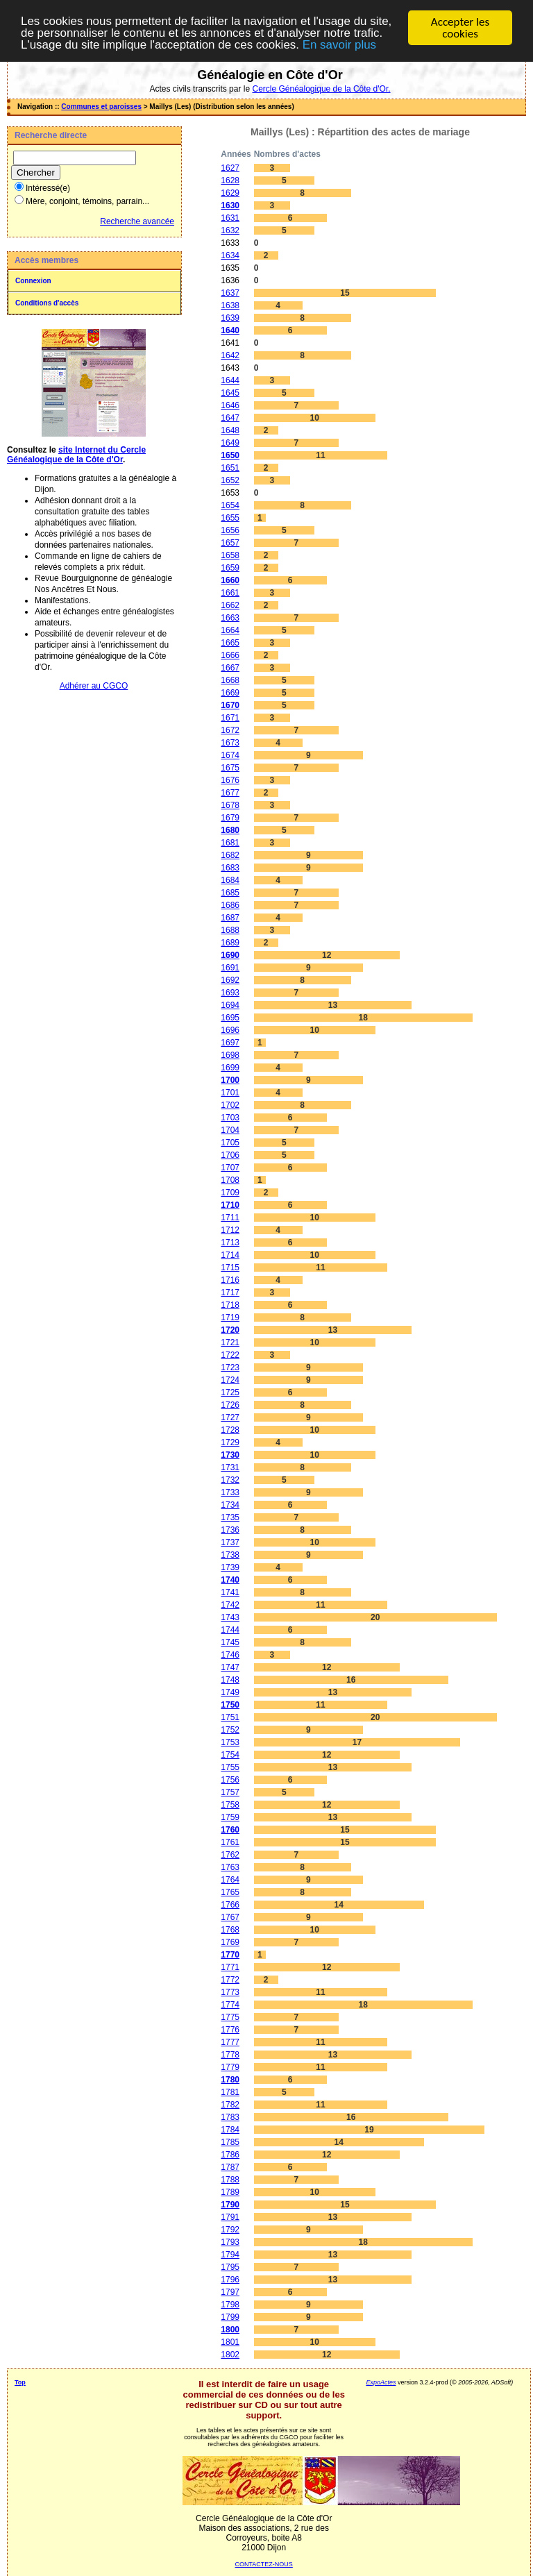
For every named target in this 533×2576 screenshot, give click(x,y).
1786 (230, 2155)
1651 (230, 468)
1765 (230, 1892)
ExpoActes (381, 2382)
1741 (230, 1592)
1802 (230, 2354)
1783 (230, 2117)
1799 (230, 2317)
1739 (230, 1567)
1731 (230, 1467)
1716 (230, 1280)
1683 (230, 868)
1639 (230, 318)
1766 (230, 1905)
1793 (230, 2242)
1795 (230, 2267)
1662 (230, 605)
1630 (230, 205)
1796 (230, 2279)
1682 (230, 855)
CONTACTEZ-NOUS (264, 2564)
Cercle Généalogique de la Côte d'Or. (321, 89)
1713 (230, 1242)
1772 (230, 1980)
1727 (230, 1417)
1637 (230, 293)
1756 (230, 1780)
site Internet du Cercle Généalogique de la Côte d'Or (76, 454)
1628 (230, 180)
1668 (230, 680)
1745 (230, 1642)
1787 (230, 2167)
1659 (230, 568)
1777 (230, 2042)
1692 (230, 980)
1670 (230, 705)
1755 (230, 1767)
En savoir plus (340, 46)
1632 (230, 230)
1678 (230, 805)
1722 (230, 1355)
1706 (230, 1155)
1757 (230, 1792)
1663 (230, 618)
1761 (230, 1842)
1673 (230, 743)
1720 (230, 1330)
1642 (230, 355)
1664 (230, 630)
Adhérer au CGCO (94, 686)
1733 (230, 1492)
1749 (230, 1692)
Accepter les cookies (460, 28)
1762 (230, 1855)
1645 (230, 393)
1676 (230, 780)
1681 (230, 843)
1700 (230, 1080)
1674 (230, 755)
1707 (230, 1167)
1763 (230, 1867)
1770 (230, 1955)
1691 (230, 968)
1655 (230, 518)
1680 (230, 830)
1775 (230, 2017)
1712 (230, 1230)
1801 (230, 2342)
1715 (230, 1267)
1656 (230, 530)
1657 (230, 543)
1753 (230, 1742)
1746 (230, 1655)
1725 (230, 1392)
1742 (230, 1605)
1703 (230, 1117)
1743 (230, 1617)
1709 (230, 1192)
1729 (230, 1442)
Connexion (33, 281)
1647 (230, 418)
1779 (230, 2067)
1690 (230, 955)
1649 (230, 443)
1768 (230, 1930)
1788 (230, 2179)
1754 (230, 1755)
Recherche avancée (137, 221)
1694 (230, 1005)
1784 (230, 2130)
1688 (230, 930)
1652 (230, 480)
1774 (230, 2005)
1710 (230, 1205)
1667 (230, 668)
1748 (230, 1680)
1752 (230, 1730)
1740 (230, 1580)
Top (20, 2382)
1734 (230, 1505)
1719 (230, 1317)
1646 (230, 405)
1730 (230, 1455)
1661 (230, 593)
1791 (230, 2217)
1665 (230, 643)
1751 (230, 1717)
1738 (230, 1555)
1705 (230, 1142)
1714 (230, 1255)
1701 (230, 1092)
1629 (230, 193)
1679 (230, 818)
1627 (230, 168)
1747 (230, 1667)
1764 (230, 1880)
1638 (230, 305)
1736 (230, 1530)
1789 (230, 2192)
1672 (230, 730)
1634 (230, 255)
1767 (230, 1917)
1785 (230, 2142)
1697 (230, 1042)
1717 (230, 1292)
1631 (230, 218)
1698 (230, 1055)
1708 (230, 1180)
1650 (230, 455)
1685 (230, 893)
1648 (230, 430)
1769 (230, 1942)
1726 (230, 1405)
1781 (230, 2092)
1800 (230, 2329)
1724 (230, 1380)
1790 (230, 2204)
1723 (230, 1367)
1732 (230, 1480)
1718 (230, 1305)
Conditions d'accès (46, 303)
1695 (230, 1017)
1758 (230, 1805)
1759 (230, 1817)
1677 (230, 793)
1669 (230, 693)
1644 (230, 380)
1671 (230, 718)
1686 (230, 905)
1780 (230, 2080)
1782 (230, 2105)
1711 (230, 1217)
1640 (230, 330)
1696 (230, 1030)
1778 (230, 2055)
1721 (230, 1342)
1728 (230, 1430)
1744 (230, 1630)
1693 (230, 992)
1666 (230, 655)
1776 (230, 2030)
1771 (230, 1967)
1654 (230, 505)
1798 (230, 2304)
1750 (230, 1705)
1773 (230, 1992)
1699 (230, 1067)
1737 (230, 1542)
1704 (230, 1130)
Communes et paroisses (101, 106)
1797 (230, 2292)
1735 (230, 1517)
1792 (230, 2229)
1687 (230, 918)
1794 (230, 2254)
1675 (230, 768)
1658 (230, 555)
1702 (230, 1105)
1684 (230, 880)
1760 (230, 1830)
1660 (230, 580)
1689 (230, 943)
